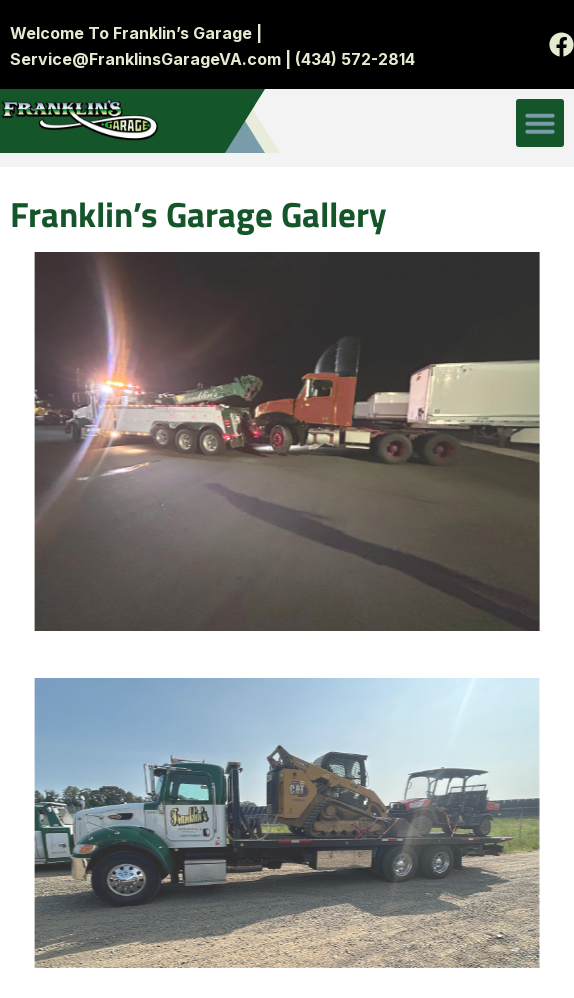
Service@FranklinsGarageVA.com (145, 59)
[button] (540, 123)
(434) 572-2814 (353, 59)
